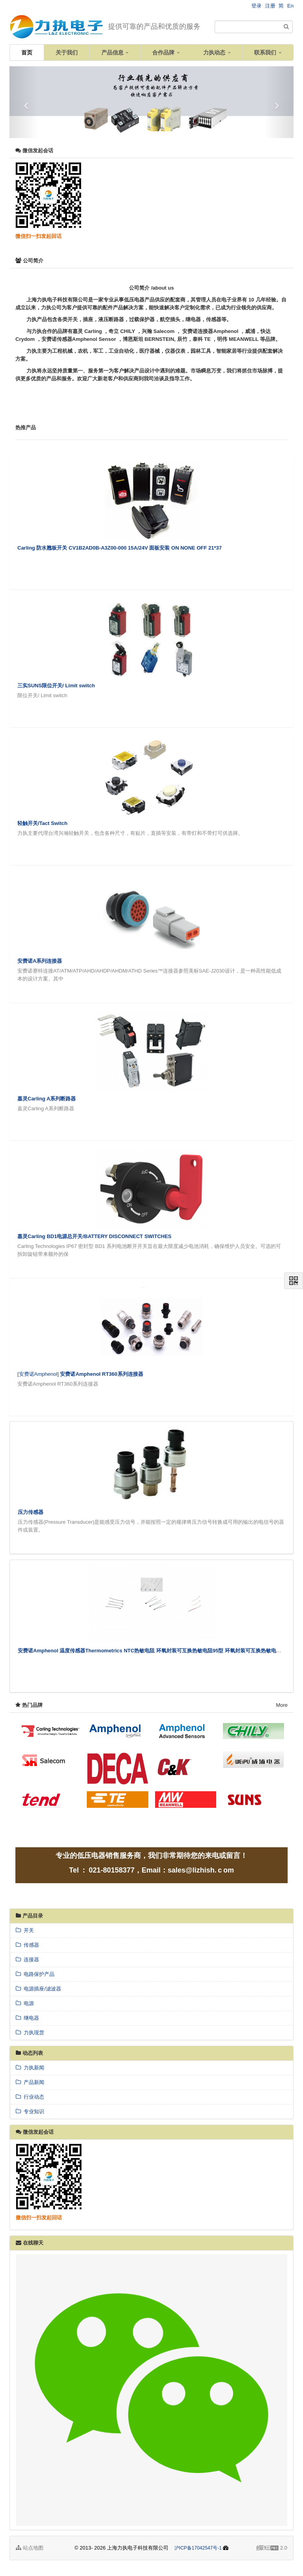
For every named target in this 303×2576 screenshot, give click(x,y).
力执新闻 (30, 2068)
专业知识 (30, 2111)
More (282, 1705)
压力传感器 (30, 1512)
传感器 (27, 1945)
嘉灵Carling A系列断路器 (46, 1099)
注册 (270, 6)
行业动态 (30, 2097)
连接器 (27, 1959)
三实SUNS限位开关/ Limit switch (56, 685)
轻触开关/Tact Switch (42, 823)
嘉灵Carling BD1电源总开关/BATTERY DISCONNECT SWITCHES (94, 1236)
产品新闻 (30, 2082)
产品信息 (115, 52)
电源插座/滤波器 (38, 1989)
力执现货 (30, 2032)
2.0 (271, 2548)
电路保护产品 (35, 1974)
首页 (26, 52)
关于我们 (67, 52)
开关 (25, 1930)
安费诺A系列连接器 (39, 961)
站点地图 (29, 2548)
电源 (25, 2003)
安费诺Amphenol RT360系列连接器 (101, 1374)
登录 (256, 6)
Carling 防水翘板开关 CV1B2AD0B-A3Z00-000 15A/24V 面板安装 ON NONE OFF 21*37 (119, 548)
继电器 (27, 2018)
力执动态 (217, 52)
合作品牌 (166, 52)
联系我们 (268, 52)
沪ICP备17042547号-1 (198, 2548)
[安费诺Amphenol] (38, 1374)
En (290, 6)
